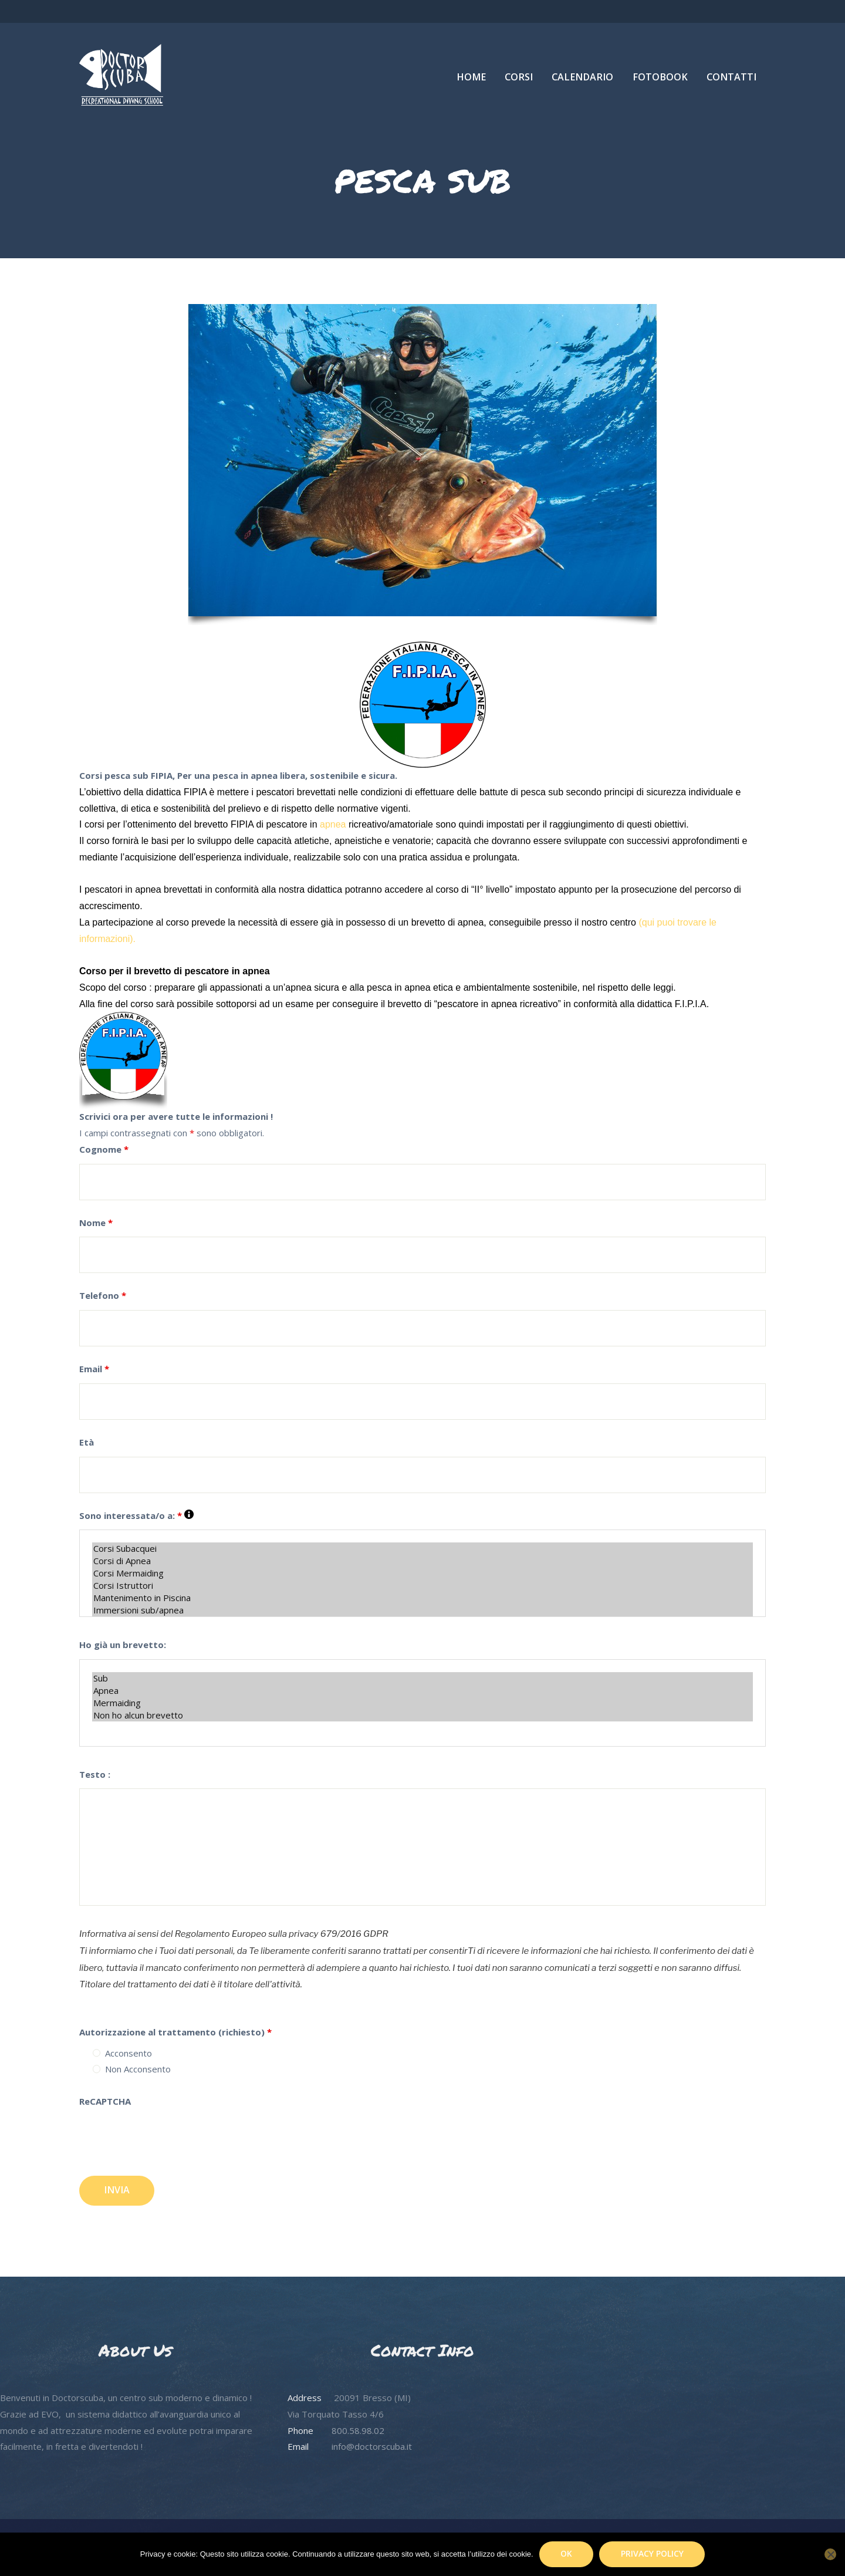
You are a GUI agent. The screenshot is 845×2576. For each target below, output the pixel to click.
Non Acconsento (138, 2069)
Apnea (422, 1690)
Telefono (102, 1295)
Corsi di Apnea (422, 1561)
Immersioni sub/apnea (422, 1610)
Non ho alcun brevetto (422, 1715)
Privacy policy (652, 2553)
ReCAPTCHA (105, 2101)
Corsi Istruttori (422, 1585)
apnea (334, 824)
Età (86, 1442)
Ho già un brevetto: (122, 1644)
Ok (566, 2553)
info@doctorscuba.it (372, 2446)
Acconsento (128, 2053)
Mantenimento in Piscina (422, 1598)
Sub (422, 1678)
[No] (830, 2554)
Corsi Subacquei (422, 1548)
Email (94, 1369)
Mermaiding (422, 1703)
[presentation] (168, 2144)
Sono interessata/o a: (136, 1515)
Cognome (104, 1149)
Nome (96, 1222)
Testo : (94, 1774)
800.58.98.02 (358, 2430)
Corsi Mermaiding (422, 1573)
